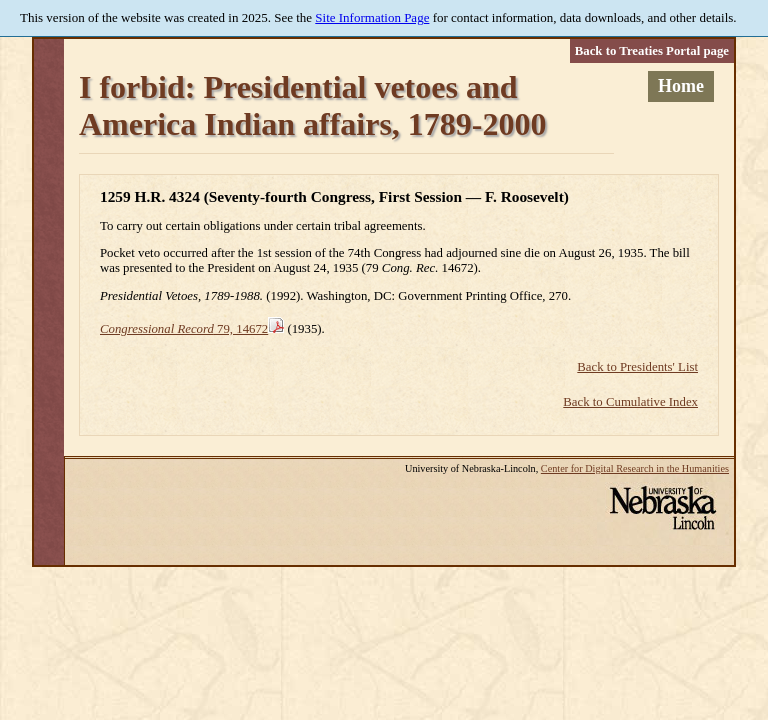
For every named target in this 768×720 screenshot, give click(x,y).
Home (681, 86)
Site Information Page (372, 17)
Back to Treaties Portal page (652, 51)
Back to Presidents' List (637, 367)
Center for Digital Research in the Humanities (635, 468)
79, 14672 (184, 329)
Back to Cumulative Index (630, 402)
